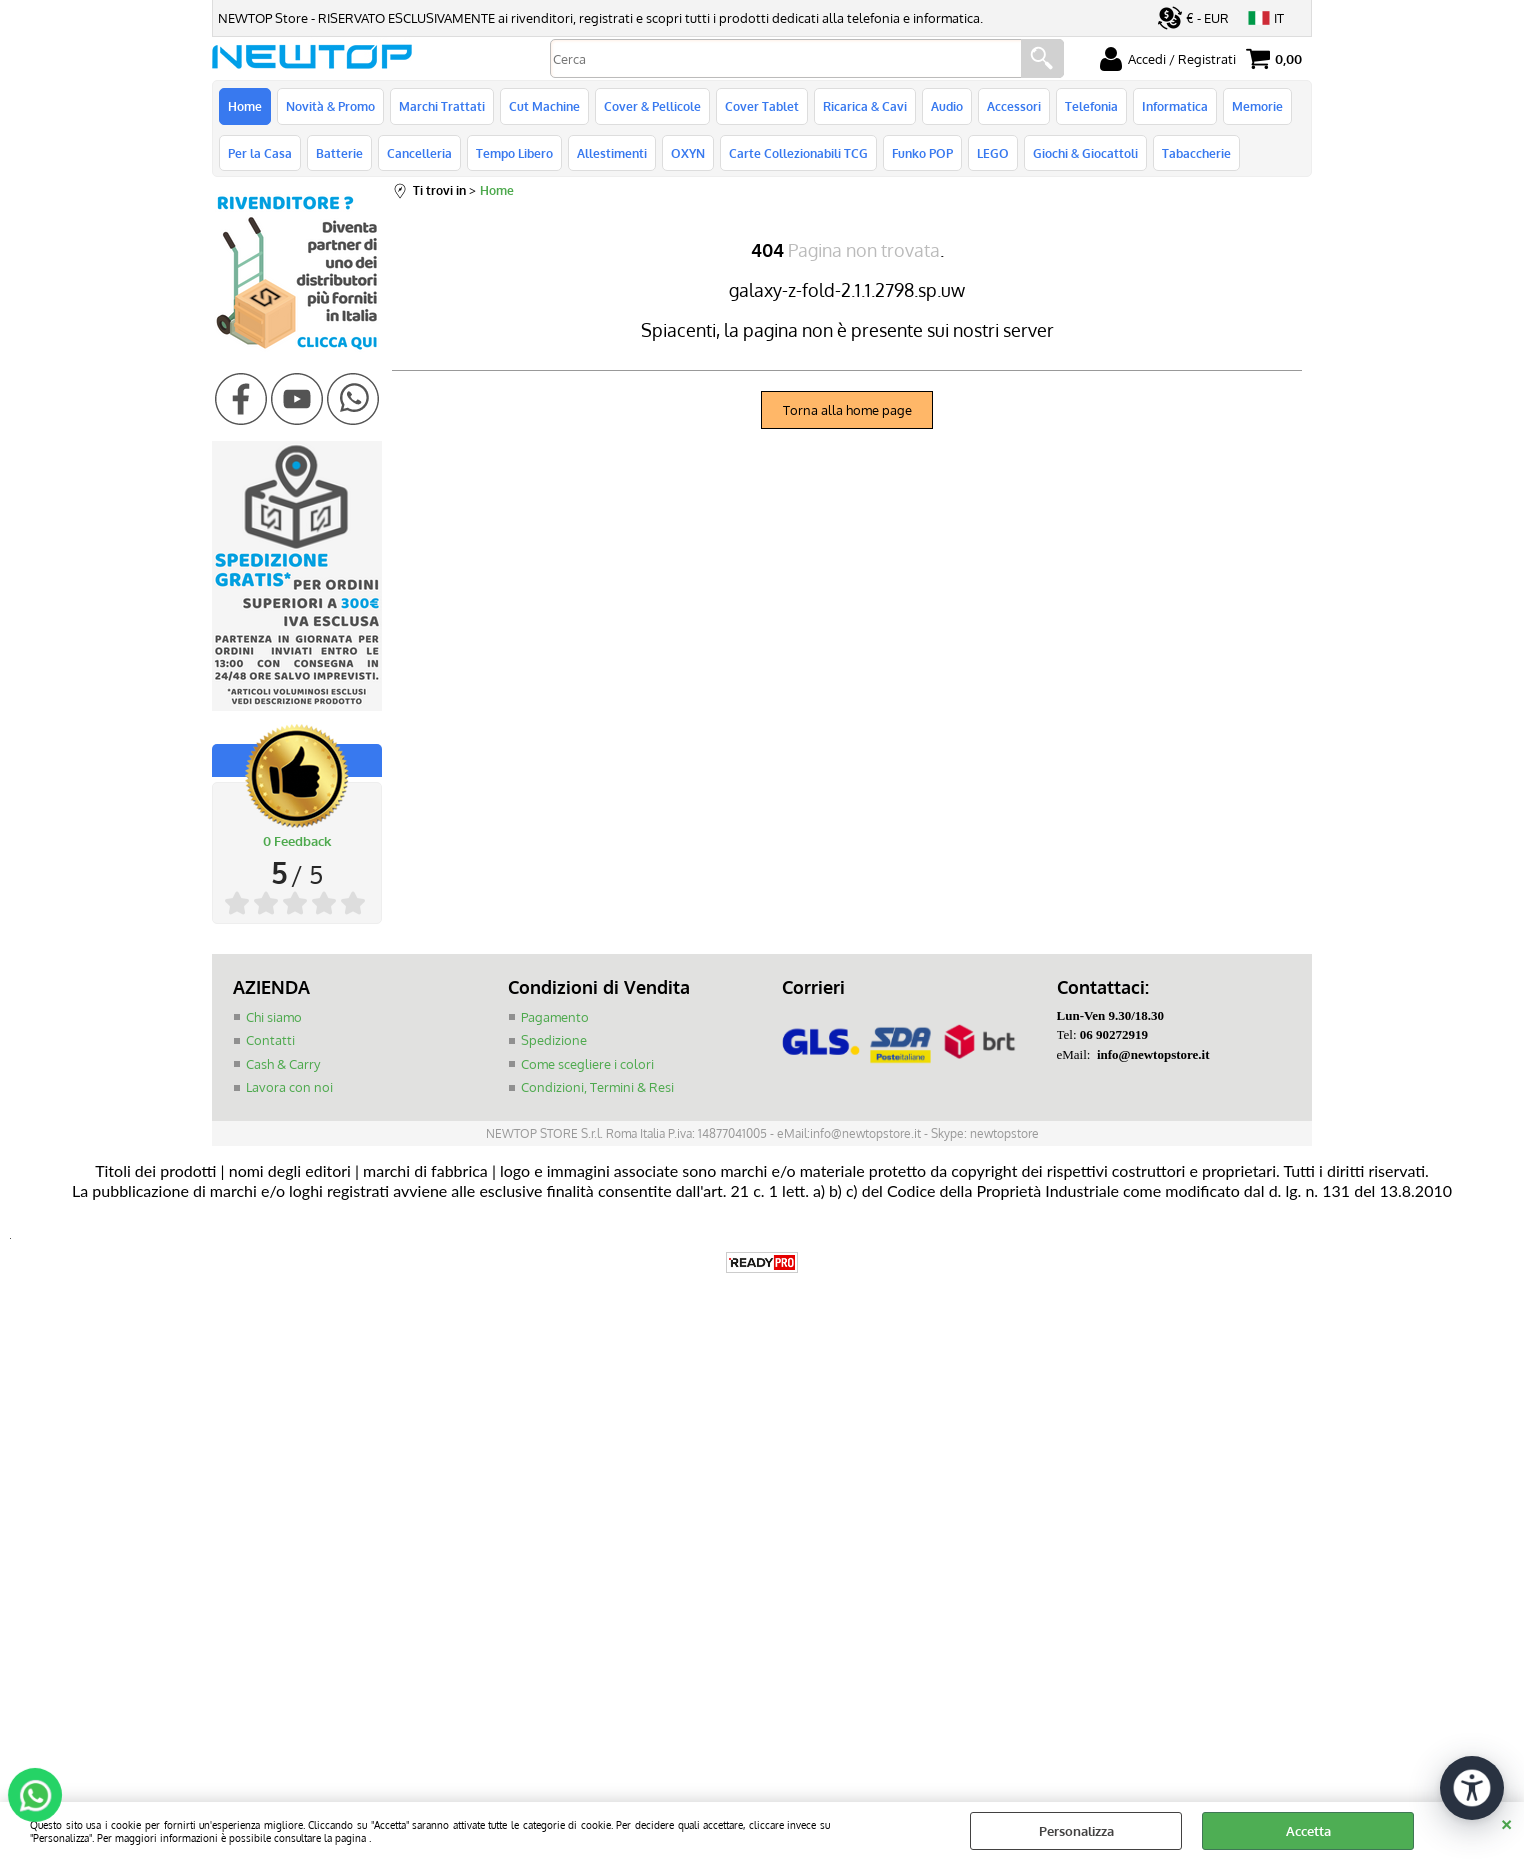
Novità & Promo (330, 106)
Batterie (339, 153)
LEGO (993, 153)
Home (245, 106)
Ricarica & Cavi (865, 106)
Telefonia (1091, 106)
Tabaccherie (1196, 153)
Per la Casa (260, 153)
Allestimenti (612, 153)
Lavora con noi (289, 1087)
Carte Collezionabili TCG (798, 153)
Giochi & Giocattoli (1085, 153)
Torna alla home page (847, 410)
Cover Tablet (762, 106)
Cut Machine (544, 106)
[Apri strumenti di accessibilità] (1472, 1788)
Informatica (1175, 106)
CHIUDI (1506, 1822)
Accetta (1308, 1831)
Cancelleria (419, 153)
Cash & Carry (283, 1064)
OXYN (688, 153)
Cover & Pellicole (652, 106)
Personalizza (1076, 1831)
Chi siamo (274, 1017)
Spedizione (554, 1040)
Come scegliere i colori (587, 1064)
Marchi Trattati (442, 106)
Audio (947, 106)
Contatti (270, 1040)
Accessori (1014, 106)
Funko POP (922, 153)
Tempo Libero (514, 153)
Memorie (1257, 106)
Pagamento (555, 1017)
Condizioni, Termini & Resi (597, 1087)
